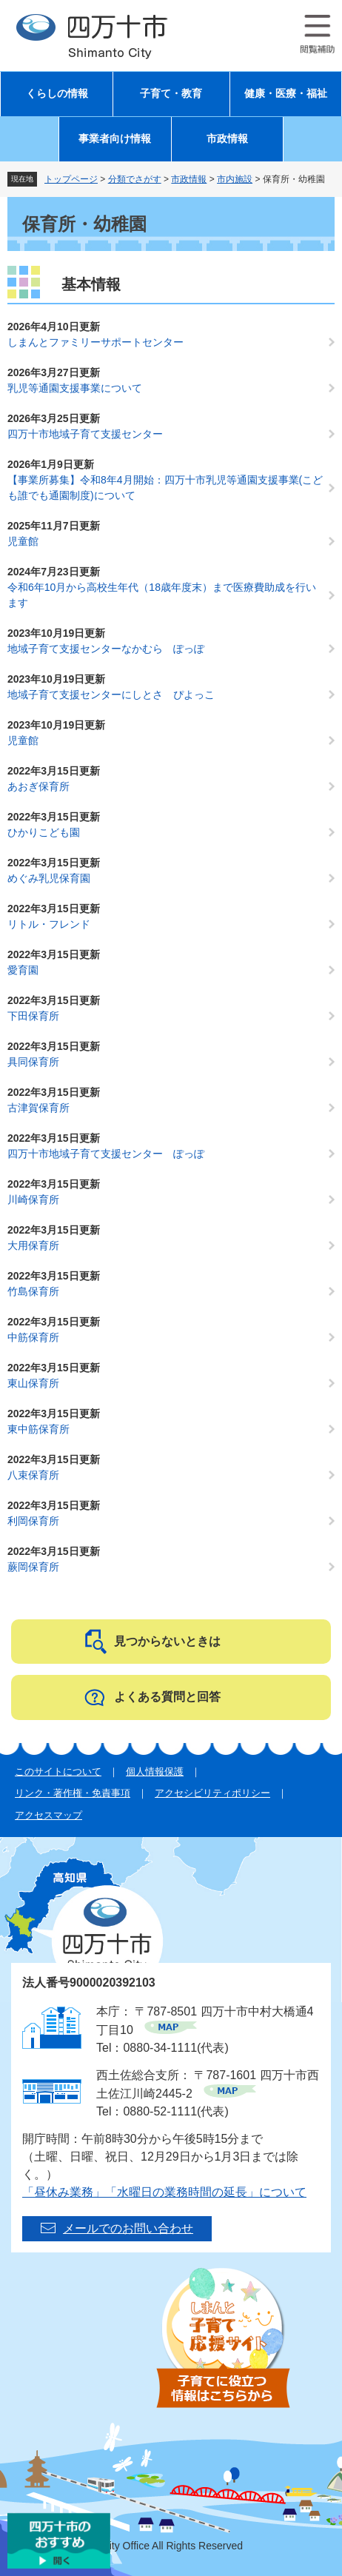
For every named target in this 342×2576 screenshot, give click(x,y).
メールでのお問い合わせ (128, 2228)
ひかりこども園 (43, 832)
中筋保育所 (33, 1337)
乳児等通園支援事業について (74, 388)
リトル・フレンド (48, 924)
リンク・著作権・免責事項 (72, 1793)
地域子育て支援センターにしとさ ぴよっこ (111, 694)
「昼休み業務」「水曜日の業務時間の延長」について (164, 2192)
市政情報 (227, 138)
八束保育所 (33, 1475)
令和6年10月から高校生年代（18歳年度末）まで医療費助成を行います (161, 595)
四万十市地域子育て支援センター (85, 434)
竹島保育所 (33, 1291)
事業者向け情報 (114, 138)
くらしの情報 (57, 93)
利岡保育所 (33, 1521)
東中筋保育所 (38, 1429)
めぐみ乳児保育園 (48, 878)
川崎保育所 (33, 1199)
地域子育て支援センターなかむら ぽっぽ (105, 649)
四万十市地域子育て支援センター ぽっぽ (105, 1154)
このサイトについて (58, 1771)
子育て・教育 (171, 93)
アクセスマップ (48, 1815)
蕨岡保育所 (33, 1567)
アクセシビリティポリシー (212, 1793)
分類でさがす (134, 179)
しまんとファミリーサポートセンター (95, 342)
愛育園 (22, 970)
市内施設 (234, 179)
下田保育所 (33, 1016)
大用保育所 (33, 1245)
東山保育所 (33, 1383)
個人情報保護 (155, 1771)
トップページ (71, 179)
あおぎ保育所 (38, 786)
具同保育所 (33, 1062)
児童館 (22, 541)
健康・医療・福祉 (285, 93)
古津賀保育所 (38, 1108)
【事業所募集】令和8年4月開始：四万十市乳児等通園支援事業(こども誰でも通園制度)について (165, 487)
